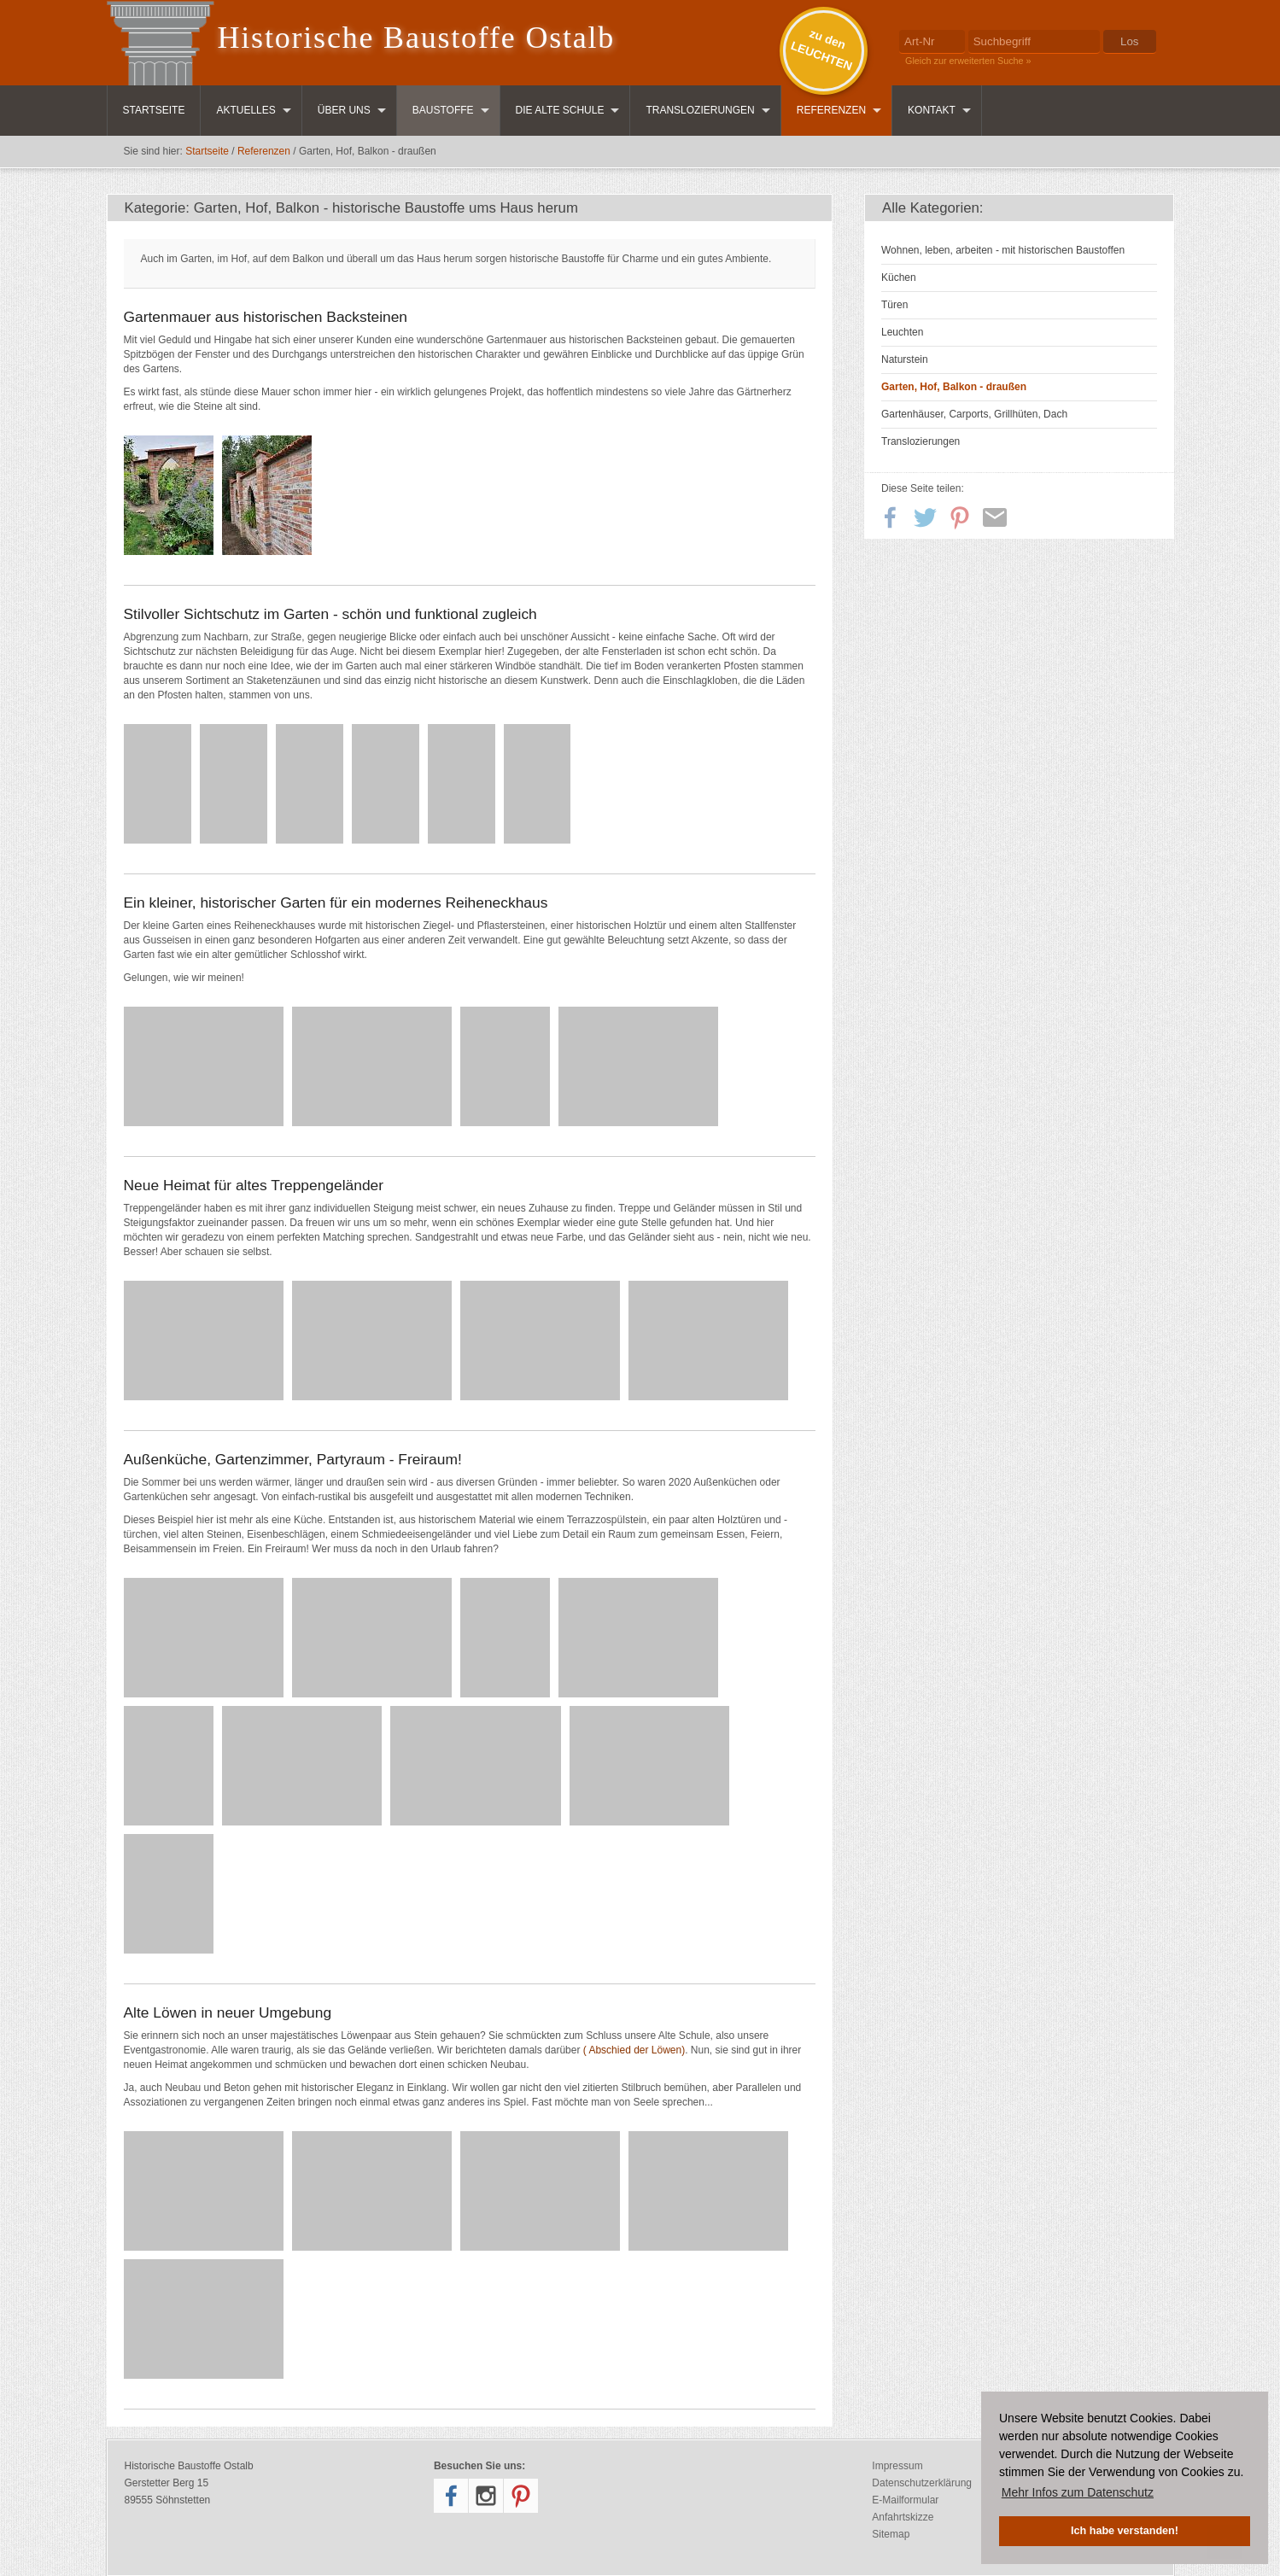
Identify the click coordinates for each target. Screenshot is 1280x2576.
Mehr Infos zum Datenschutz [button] (1078, 2492)
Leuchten (902, 332)
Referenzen (831, 110)
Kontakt (932, 110)
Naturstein (904, 359)
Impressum (897, 2466)
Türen (894, 305)
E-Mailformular (905, 2500)
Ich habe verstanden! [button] (1124, 2531)
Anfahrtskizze (902, 2517)
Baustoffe (443, 110)
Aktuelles (245, 110)
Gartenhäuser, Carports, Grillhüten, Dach (974, 414)
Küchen (898, 277)
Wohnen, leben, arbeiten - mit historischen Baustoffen (1003, 250)
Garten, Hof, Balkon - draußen (953, 387)
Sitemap (890, 2534)
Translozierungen (700, 110)
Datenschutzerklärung (922, 2483)
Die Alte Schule (560, 110)
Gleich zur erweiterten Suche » (968, 60)
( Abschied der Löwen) (634, 2050)
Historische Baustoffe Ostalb (417, 37)
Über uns (344, 110)
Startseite (154, 110)
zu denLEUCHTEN (821, 49)
